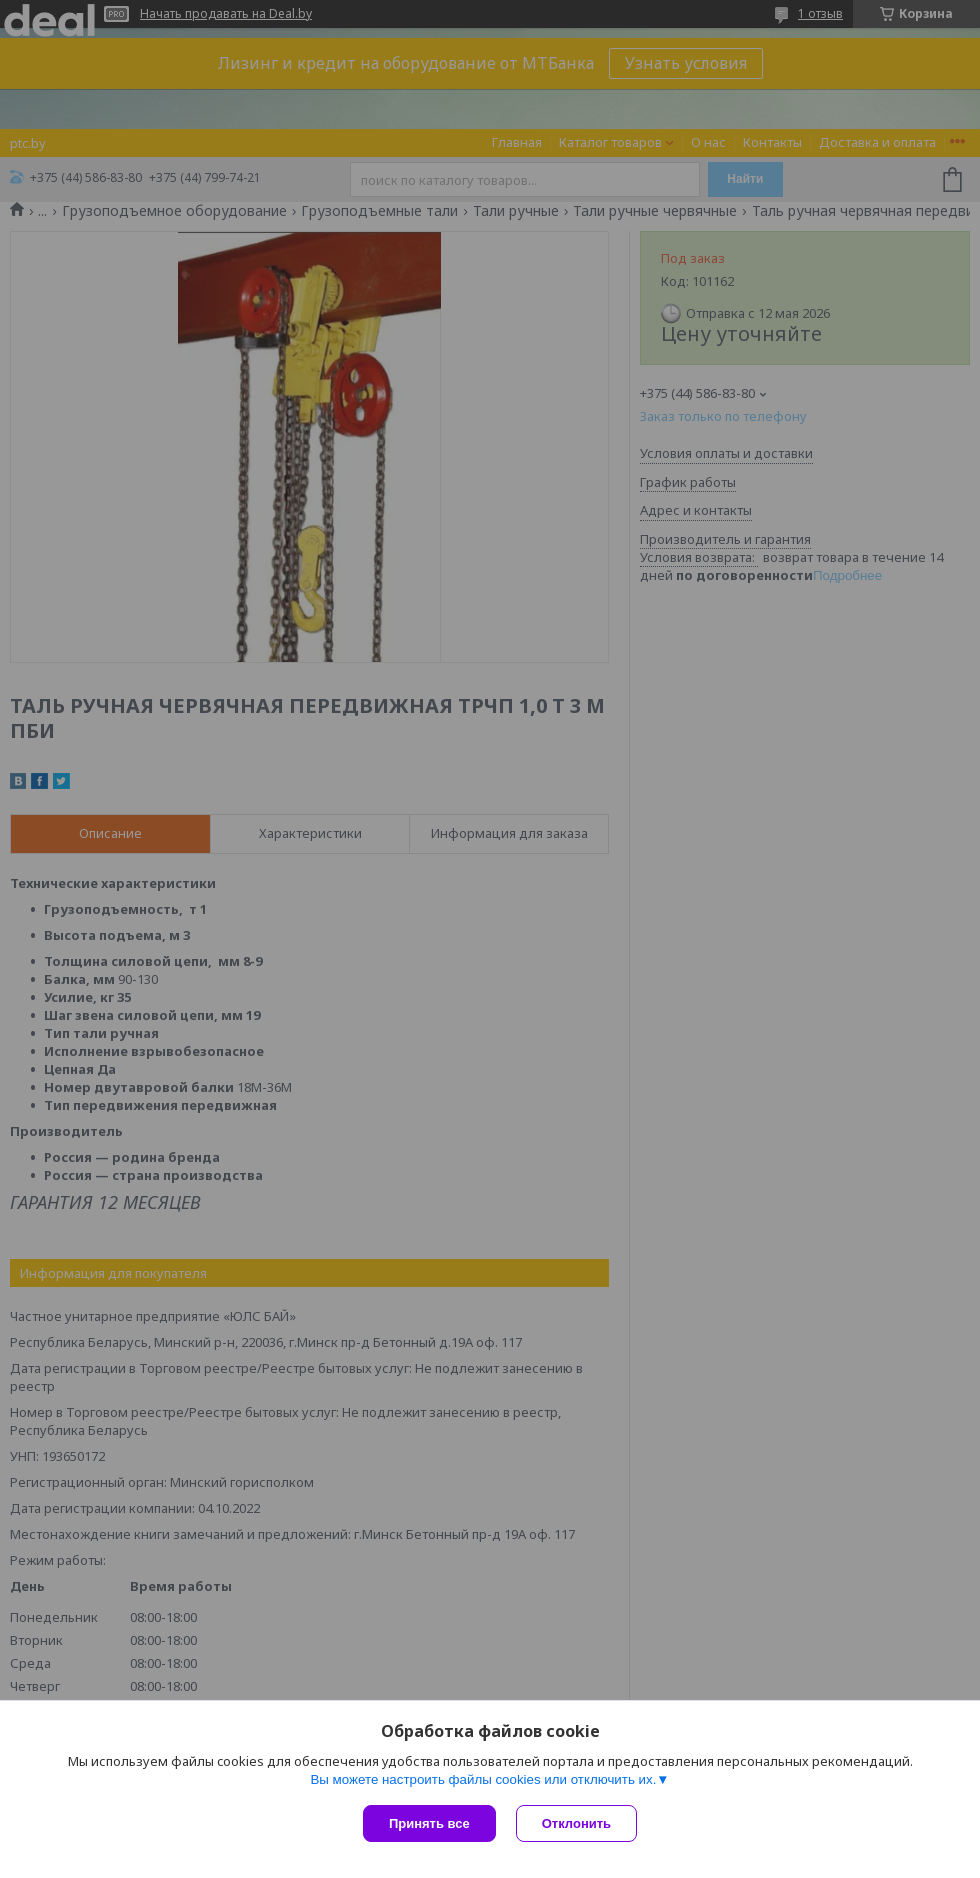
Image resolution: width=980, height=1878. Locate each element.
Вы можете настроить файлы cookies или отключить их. (483, 1779)
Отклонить (576, 1823)
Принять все (429, 1823)
